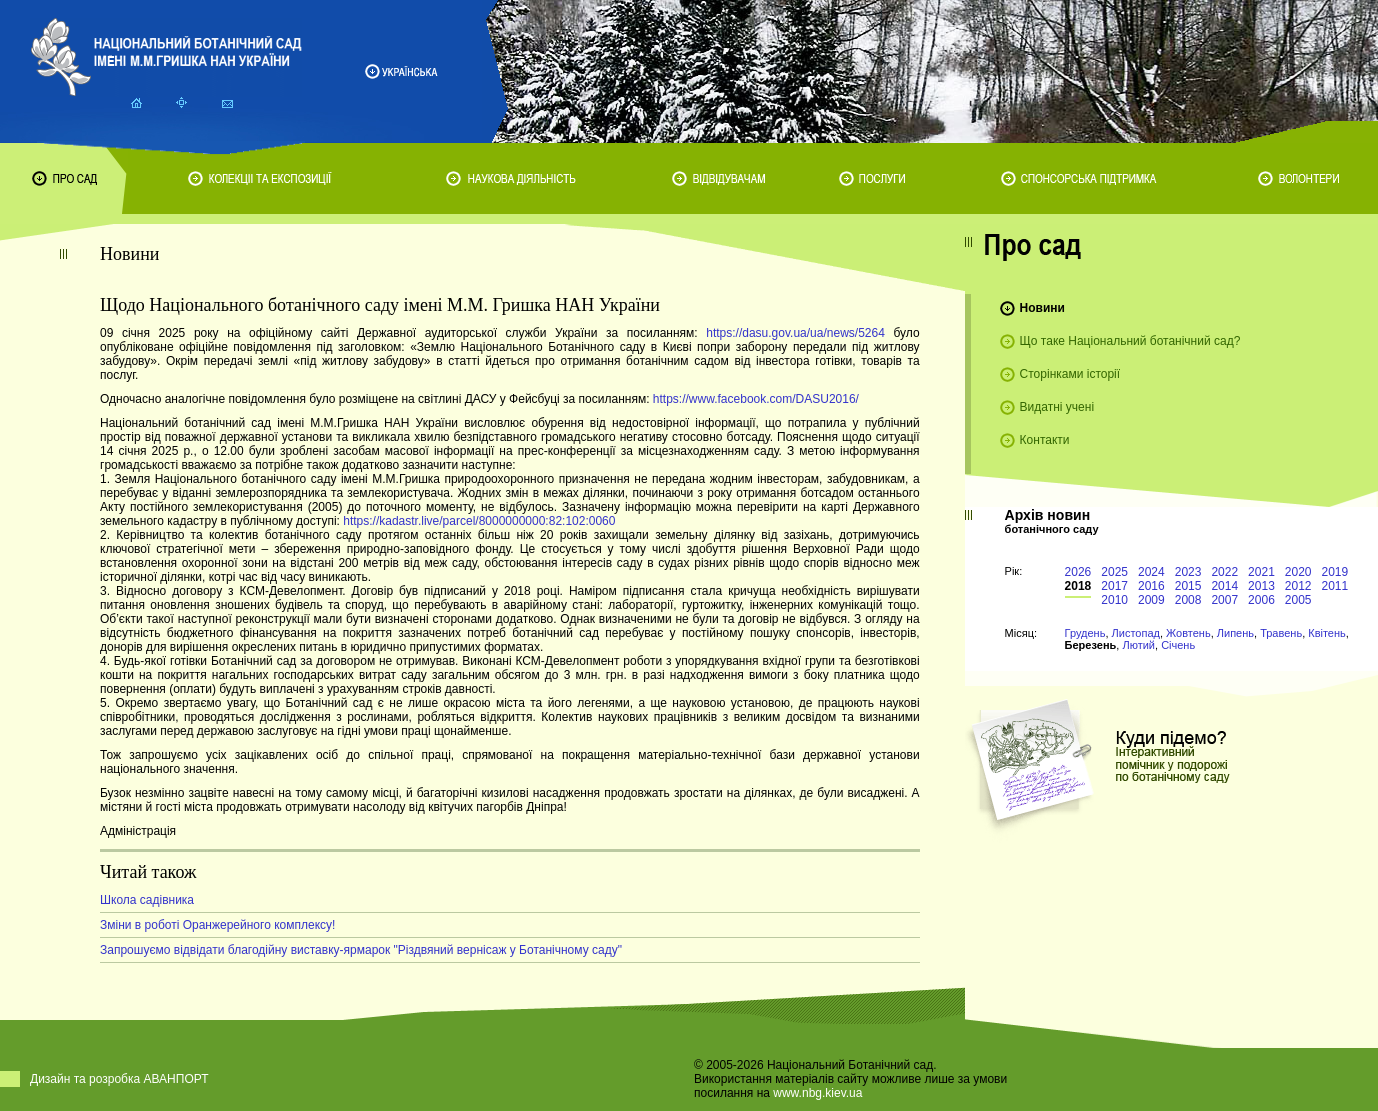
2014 (1224, 586)
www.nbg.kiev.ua (817, 1093)
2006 (1261, 600)
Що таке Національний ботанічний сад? (1130, 341)
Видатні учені (1057, 407)
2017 (1114, 586)
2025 (1114, 572)
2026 (1078, 572)
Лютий (1138, 645)
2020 (1298, 572)
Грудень (1085, 633)
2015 (1188, 586)
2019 (1335, 572)
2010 (1114, 600)
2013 (1261, 586)
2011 (1335, 586)
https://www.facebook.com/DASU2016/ (756, 399)
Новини (1042, 308)
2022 (1224, 572)
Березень (1091, 645)
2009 (1151, 600)
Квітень (1327, 633)
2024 (1151, 572)
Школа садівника (147, 900)
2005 (1298, 600)
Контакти (1045, 440)
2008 (1188, 600)
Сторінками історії (1070, 374)
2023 (1188, 572)
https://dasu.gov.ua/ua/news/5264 (795, 333)
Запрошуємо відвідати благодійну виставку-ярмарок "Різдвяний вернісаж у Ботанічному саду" (361, 950)
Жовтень (1188, 633)
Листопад (1136, 633)
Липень (1235, 633)
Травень (1281, 633)
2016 (1151, 586)
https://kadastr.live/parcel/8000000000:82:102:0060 (479, 521)
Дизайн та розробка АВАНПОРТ (119, 1079)
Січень (1178, 645)
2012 (1298, 586)
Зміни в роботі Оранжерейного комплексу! (217, 925)
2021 (1261, 572)
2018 (1078, 586)
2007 (1224, 600)
